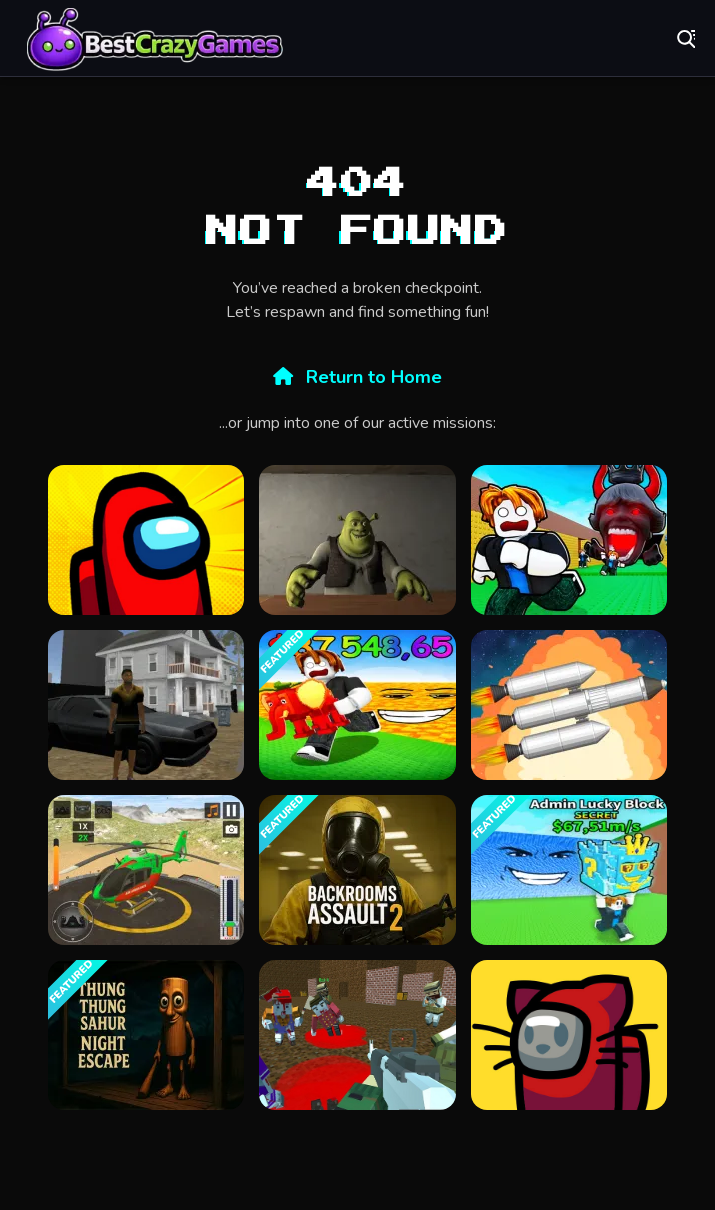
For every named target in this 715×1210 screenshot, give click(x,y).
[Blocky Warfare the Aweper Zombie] (357, 1035)
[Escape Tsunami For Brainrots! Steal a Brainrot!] (569, 870)
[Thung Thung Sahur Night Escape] (146, 1035)
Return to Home (357, 377)
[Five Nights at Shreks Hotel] (357, 540)
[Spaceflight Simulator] (569, 705)
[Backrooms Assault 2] (357, 870)
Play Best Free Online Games (155, 40)
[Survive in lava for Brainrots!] (357, 705)
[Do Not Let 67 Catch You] (569, 540)
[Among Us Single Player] (146, 540)
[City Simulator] (146, 705)
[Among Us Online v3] (569, 1035)
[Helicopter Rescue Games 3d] (146, 870)
